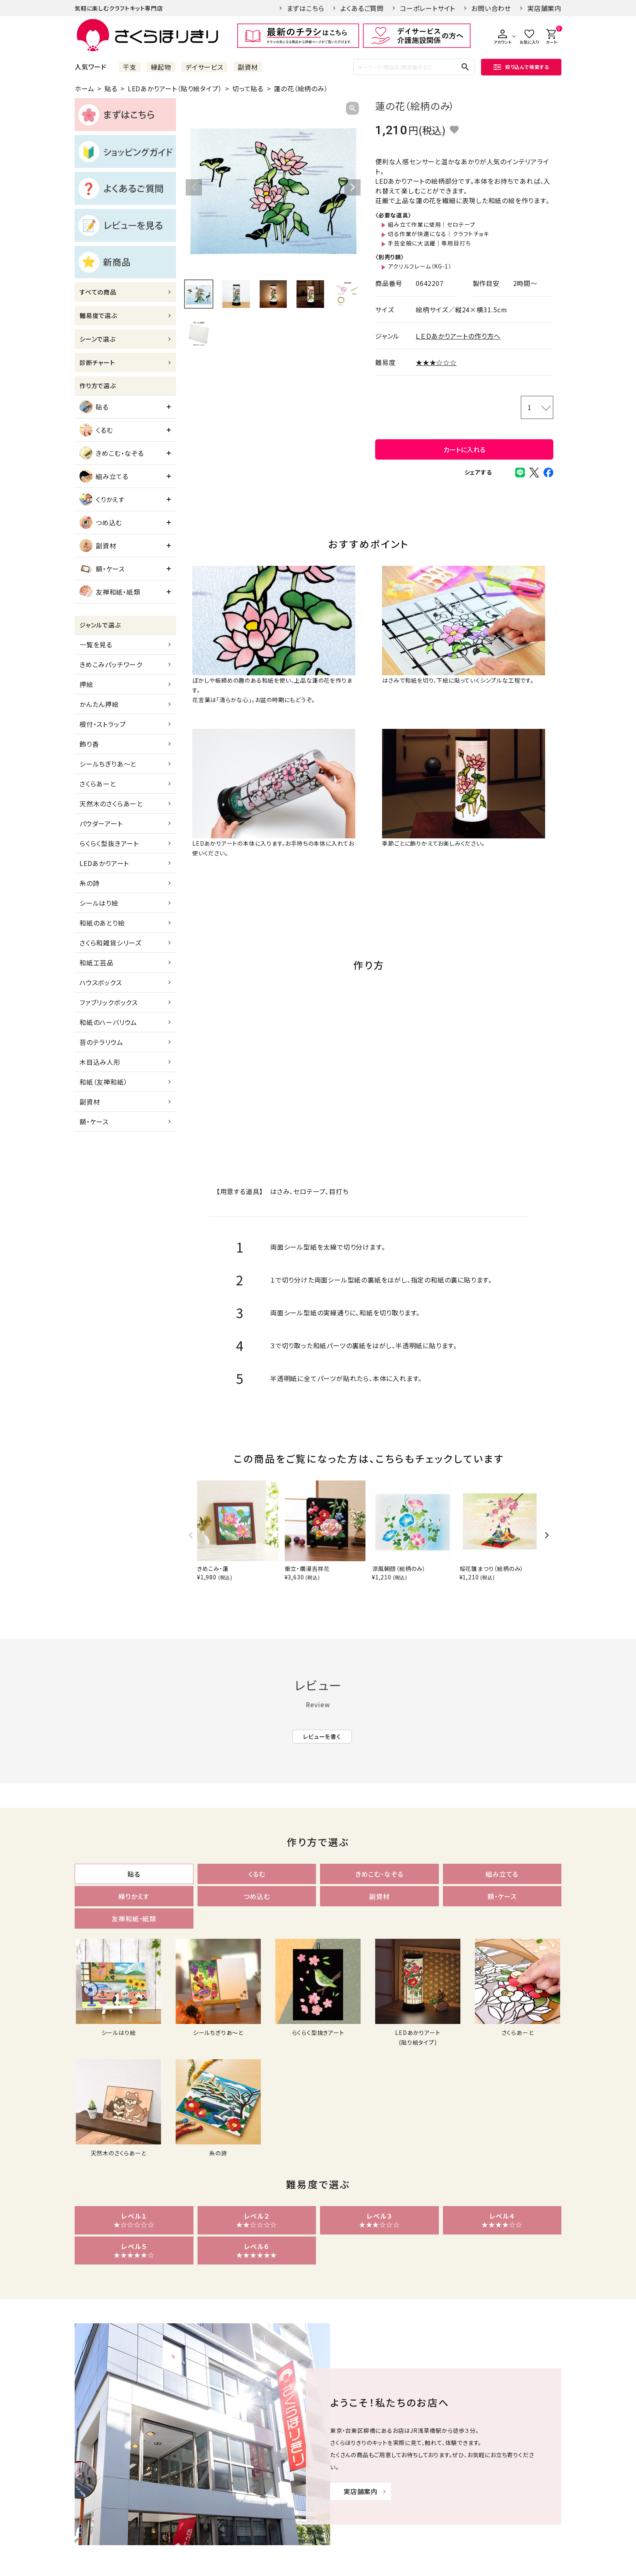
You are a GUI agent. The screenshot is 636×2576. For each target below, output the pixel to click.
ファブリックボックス (109, 1002)
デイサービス (204, 67)
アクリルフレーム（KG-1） (419, 266)
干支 (130, 67)
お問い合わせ (491, 8)
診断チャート (97, 362)
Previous (194, 187)
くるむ (96, 429)
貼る (111, 88)
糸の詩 (89, 883)
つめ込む (101, 522)
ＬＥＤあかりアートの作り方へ (458, 336)
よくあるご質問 (362, 8)
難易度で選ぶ (98, 315)
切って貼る (248, 88)
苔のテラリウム (101, 1042)
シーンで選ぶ (98, 339)
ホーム (84, 88)
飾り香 (89, 744)
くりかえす (102, 499)
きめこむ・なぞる (112, 453)
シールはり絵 (99, 903)
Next (352, 187)
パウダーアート (101, 823)
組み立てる (104, 476)
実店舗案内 (544, 8)
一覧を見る (96, 644)
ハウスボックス (101, 982)
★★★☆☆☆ (436, 362)
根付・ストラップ (103, 724)
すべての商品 (98, 292)
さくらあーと (98, 783)
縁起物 (161, 67)
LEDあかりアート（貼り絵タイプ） (175, 88)
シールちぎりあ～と (108, 764)
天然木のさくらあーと (111, 803)
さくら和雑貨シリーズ (111, 942)
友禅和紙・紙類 (110, 591)
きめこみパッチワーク (111, 664)
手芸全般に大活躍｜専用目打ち (429, 243)
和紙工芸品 (97, 962)
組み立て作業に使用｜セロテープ (431, 224)
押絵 (86, 684)
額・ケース (102, 568)
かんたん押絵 (99, 704)
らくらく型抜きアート (109, 843)
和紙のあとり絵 (102, 923)
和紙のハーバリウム (108, 1022)
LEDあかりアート (104, 863)
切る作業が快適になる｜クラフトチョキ (438, 234)
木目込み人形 (100, 1062)
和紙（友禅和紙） (103, 1082)
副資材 (248, 67)
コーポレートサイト (427, 8)
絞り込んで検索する (521, 66)
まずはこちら (305, 8)
